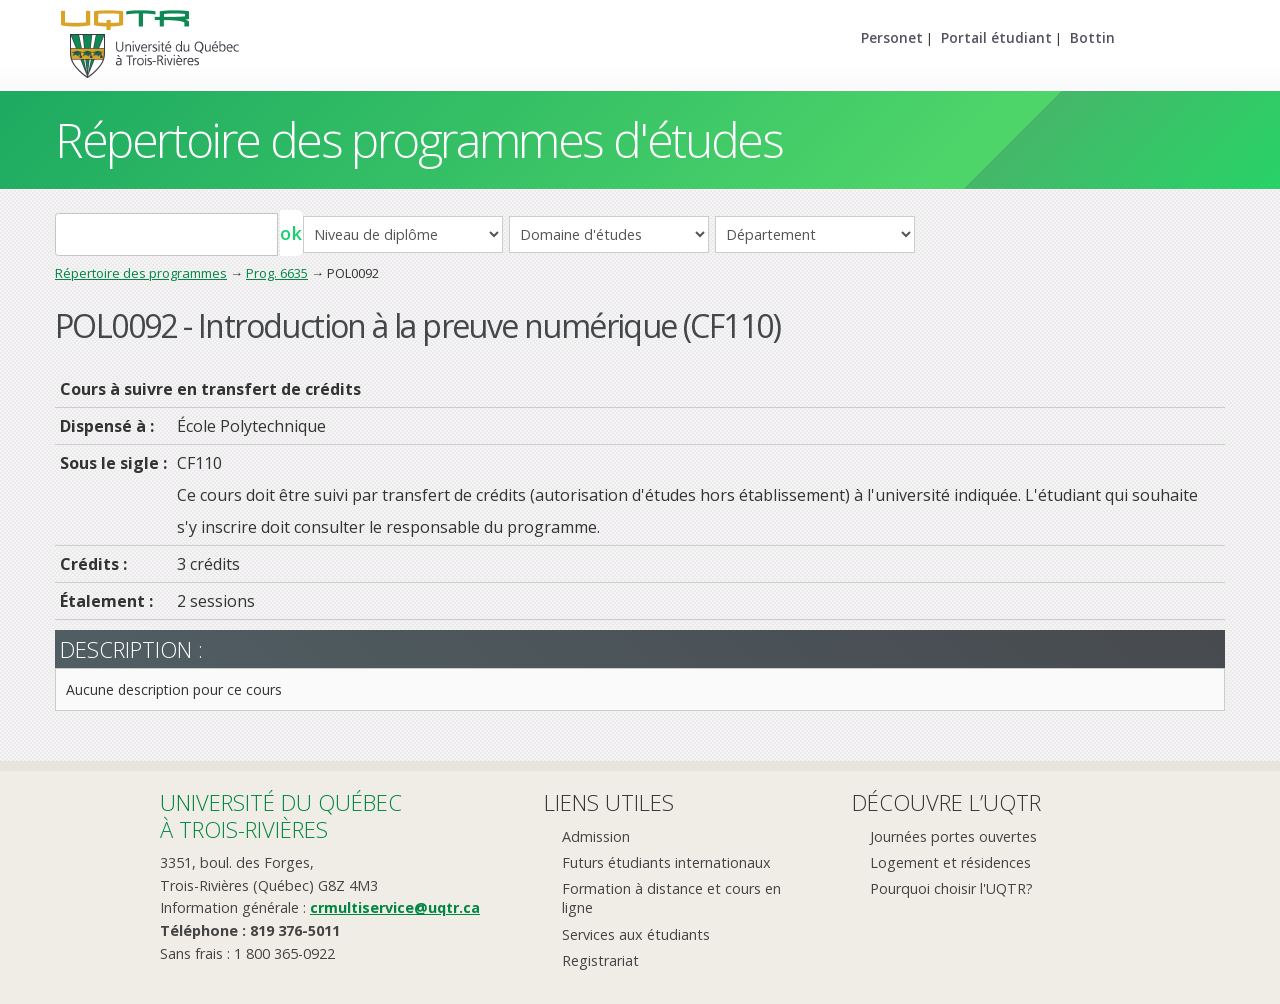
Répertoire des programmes (141, 273)
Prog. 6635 (277, 273)
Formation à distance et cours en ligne (671, 898)
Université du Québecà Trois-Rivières (281, 815)
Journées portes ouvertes (953, 836)
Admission (596, 836)
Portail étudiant (996, 37)
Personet (892, 37)
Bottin (1092, 37)
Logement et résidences (950, 862)
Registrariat (600, 960)
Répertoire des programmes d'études (418, 139)
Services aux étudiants (636, 934)
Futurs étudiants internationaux (666, 862)
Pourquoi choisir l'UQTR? (951, 888)
